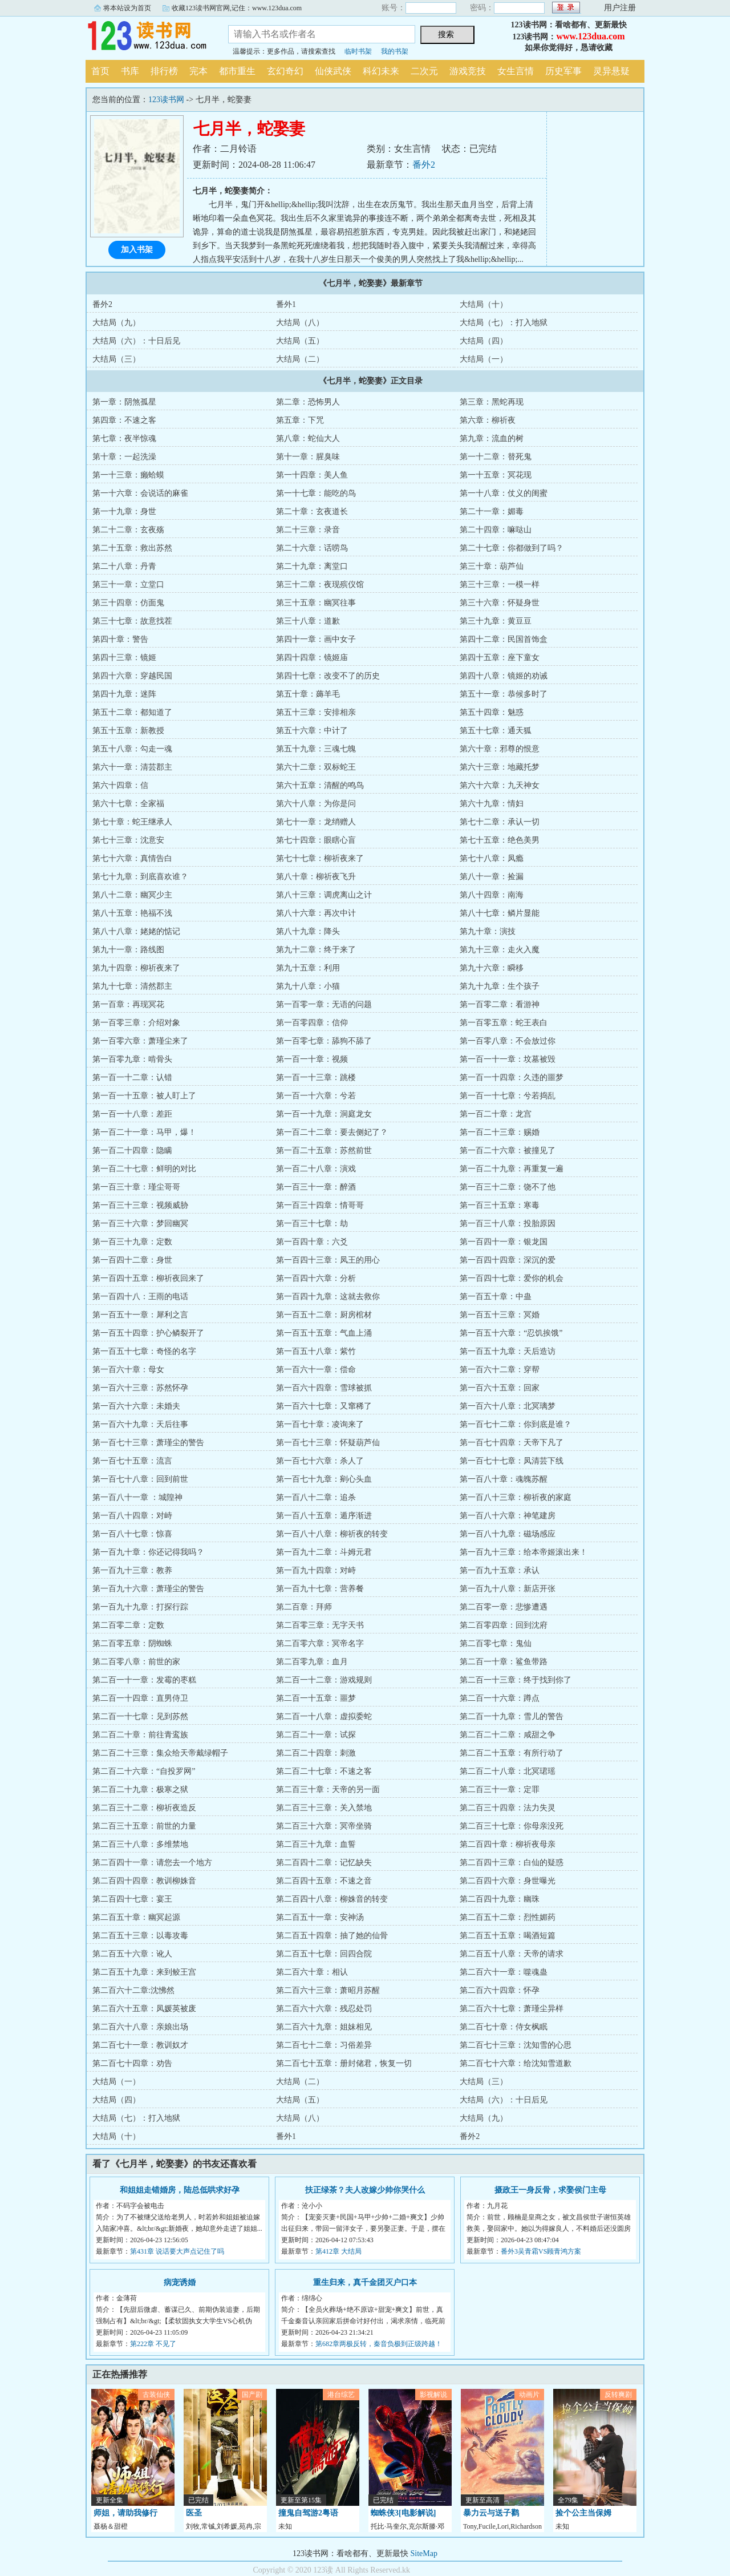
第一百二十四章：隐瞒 (132, 1150)
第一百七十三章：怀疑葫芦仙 (328, 1442)
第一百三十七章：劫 (312, 1223)
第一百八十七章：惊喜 (132, 1534)
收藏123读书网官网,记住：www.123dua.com (237, 8)
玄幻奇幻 (285, 71)
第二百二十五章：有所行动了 (511, 1753)
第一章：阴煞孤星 (124, 402)
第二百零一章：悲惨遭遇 (504, 1607)
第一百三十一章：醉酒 (316, 1187)
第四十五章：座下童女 (500, 657)
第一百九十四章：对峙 (316, 1570)
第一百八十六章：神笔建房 (507, 1515)
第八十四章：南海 (492, 895)
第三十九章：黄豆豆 (496, 621)
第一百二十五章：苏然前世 (324, 1150)
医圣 (194, 2513)
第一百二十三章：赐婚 (500, 1132)
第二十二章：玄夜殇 (128, 529)
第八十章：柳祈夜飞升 (316, 876)
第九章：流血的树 (492, 438)
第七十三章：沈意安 (128, 840)
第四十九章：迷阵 (124, 694)
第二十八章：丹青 (124, 566)
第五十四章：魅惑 (492, 712)
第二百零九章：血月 (312, 1661)
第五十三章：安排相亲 (316, 712)
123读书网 (148, 36)
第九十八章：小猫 (308, 986)
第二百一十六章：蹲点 (500, 1698)
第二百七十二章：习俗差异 (324, 2045)
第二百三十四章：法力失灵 (507, 1807)
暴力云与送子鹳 (491, 2513)
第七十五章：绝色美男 (500, 840)
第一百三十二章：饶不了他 (507, 1187)
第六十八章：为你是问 (316, 803)
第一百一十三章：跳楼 (316, 1077)
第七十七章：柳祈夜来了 (320, 858)
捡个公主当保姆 (583, 2513)
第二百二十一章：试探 (316, 1734)
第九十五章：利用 (308, 968)
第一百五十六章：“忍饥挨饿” (511, 1333)
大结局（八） (300, 322)
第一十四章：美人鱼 (312, 475)
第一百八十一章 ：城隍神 (137, 1497)
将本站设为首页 (127, 8)
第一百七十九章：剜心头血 (324, 1479)
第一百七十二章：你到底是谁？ (515, 1424)
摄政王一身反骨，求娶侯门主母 (550, 2190)
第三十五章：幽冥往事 (316, 602)
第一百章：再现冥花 (128, 1004)
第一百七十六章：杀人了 (320, 1461)
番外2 (423, 164)
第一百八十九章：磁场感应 (507, 1534)
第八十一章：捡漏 (492, 876)
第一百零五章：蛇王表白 (504, 1022)
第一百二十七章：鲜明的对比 (144, 1168)
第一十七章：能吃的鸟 (316, 493)
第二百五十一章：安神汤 (320, 1917)
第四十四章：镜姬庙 (312, 657)
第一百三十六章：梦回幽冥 (140, 1223)
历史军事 (563, 71)
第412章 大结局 (338, 2251)
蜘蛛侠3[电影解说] (403, 2513)
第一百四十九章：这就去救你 (328, 1296)
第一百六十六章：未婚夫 (136, 1406)
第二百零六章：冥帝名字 (320, 1643)
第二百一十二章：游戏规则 (324, 1680)
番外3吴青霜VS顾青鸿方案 (541, 2251)
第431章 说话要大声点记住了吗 (177, 2251)
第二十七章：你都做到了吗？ (511, 548)
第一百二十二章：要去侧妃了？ (332, 1132)
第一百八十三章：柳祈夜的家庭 (515, 1497)
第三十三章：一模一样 (500, 584)
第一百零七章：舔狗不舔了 (324, 1041)
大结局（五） (300, 341)
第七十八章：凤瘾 (492, 858)
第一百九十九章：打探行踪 (140, 1607)
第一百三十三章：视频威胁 (140, 1205)
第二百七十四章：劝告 (132, 2063)
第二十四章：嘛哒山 (496, 529)
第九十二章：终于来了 (316, 949)
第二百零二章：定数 (128, 1625)
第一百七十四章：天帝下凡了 (511, 1442)
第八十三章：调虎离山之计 (324, 895)
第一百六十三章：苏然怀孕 (140, 1388)
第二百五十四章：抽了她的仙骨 (332, 1935)
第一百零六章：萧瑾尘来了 (140, 1041)
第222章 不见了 (153, 2344)
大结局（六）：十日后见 (136, 341)
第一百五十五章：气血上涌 (324, 1333)
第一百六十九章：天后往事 (140, 1424)
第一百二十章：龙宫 (496, 1114)
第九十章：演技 (488, 931)
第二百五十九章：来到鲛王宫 (144, 1972)
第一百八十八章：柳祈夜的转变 (332, 1534)
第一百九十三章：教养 (132, 1570)
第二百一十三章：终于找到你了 (515, 1680)
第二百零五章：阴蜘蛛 (132, 1643)
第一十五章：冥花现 (496, 475)
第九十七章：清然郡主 (132, 986)
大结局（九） (116, 322)
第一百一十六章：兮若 (316, 1095)
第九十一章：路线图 (128, 949)
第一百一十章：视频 (312, 1059)
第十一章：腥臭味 (308, 456)
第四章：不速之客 (124, 420)
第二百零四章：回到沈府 (504, 1625)
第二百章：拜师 (304, 1607)
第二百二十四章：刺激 (316, 1753)
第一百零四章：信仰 (312, 1022)
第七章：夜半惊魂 (124, 438)
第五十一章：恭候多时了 (504, 694)
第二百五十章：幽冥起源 (136, 1917)
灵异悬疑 (611, 71)
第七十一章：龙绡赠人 (316, 822)
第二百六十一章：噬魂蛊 (504, 1972)
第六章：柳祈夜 (488, 420)
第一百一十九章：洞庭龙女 (324, 1114)
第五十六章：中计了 (312, 730)
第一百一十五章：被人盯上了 (144, 1095)
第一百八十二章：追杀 (316, 1497)
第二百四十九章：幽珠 (500, 1899)
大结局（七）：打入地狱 (504, 322)
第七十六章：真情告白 (132, 858)
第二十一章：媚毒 (492, 511)
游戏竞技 (467, 71)
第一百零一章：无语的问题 (324, 1004)
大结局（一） (484, 359)
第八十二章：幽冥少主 (132, 895)
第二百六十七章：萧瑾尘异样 (511, 2008)
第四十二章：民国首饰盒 (504, 639)
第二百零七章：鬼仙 (496, 1643)
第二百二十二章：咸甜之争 (507, 1734)
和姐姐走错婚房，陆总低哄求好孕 (180, 2190)
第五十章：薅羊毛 (308, 694)
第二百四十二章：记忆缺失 (324, 1862)
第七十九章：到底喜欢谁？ (140, 876)
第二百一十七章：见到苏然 (140, 1716)
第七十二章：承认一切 (500, 822)
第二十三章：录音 (308, 529)
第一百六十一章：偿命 (316, 1369)
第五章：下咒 (300, 420)
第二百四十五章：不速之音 (324, 1881)
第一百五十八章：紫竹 (316, 1351)
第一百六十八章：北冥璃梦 (507, 1406)
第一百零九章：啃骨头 (132, 1059)
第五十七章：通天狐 (496, 730)
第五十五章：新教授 (128, 730)
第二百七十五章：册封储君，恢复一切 (344, 2063)
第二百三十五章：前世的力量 (144, 1826)
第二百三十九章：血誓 (316, 1844)
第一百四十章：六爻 (312, 1242)
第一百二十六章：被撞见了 (507, 1150)
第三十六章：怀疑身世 (500, 602)
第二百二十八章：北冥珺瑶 (507, 1771)
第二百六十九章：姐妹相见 (324, 2027)
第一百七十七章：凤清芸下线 (511, 1461)
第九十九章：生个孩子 (500, 986)
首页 (100, 71)
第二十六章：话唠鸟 (312, 548)
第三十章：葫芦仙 (492, 566)
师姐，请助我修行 (125, 2513)
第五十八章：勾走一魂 (132, 749)
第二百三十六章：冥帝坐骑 (324, 1826)
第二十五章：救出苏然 (132, 548)
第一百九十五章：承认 (500, 1570)
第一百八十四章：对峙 (132, 1515)
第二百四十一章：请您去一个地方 (152, 1862)
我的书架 (394, 51)
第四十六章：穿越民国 (132, 676)
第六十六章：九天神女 (500, 785)
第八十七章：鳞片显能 (500, 913)
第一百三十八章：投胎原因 (507, 1223)
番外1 (286, 304)
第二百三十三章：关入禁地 (324, 1807)
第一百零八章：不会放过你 (507, 1041)
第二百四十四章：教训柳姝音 (144, 1881)
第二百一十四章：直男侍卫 (140, 1698)
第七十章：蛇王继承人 (132, 822)
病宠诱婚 (180, 2282)
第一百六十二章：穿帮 (500, 1369)
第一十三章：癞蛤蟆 (128, 475)
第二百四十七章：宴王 (132, 1899)
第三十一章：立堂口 (128, 584)
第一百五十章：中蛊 (496, 1296)
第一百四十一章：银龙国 (504, 1242)
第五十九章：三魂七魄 (316, 749)
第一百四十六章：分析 (316, 1278)
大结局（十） (484, 304)
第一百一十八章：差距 (132, 1114)
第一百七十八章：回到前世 (140, 1479)
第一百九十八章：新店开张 (507, 1588)
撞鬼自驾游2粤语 (308, 2513)
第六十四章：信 (120, 785)
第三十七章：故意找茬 (132, 621)
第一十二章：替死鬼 (496, 456)
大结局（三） (116, 359)
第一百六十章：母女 (128, 1369)
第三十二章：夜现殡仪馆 (320, 584)
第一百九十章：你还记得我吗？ (148, 1552)
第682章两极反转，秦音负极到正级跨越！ (378, 2344)
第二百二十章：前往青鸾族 (140, 1734)
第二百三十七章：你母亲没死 (511, 1826)
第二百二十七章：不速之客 (324, 1771)
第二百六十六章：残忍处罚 (324, 2008)
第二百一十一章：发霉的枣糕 (144, 1680)
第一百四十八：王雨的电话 (140, 1296)
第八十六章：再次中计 (316, 913)
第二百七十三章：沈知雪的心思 (515, 2045)
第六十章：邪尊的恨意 (500, 749)
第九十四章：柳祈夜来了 (136, 968)
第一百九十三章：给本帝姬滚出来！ (523, 1552)
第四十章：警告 (120, 639)
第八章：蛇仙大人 (308, 438)
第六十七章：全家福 (128, 803)
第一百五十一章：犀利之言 (140, 1315)
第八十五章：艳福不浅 (132, 913)
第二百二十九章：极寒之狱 (140, 1789)
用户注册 (620, 7)
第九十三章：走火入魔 (500, 949)
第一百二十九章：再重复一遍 (511, 1168)
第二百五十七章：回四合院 (324, 1954)
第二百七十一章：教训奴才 (140, 2045)
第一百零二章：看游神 (500, 1004)
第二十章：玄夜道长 (312, 511)
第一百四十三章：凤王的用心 (328, 1260)
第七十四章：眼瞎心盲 (316, 840)
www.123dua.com (590, 36)
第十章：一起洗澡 (124, 456)
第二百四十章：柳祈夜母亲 (507, 1844)
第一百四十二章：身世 (132, 1260)
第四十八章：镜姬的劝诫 (504, 676)
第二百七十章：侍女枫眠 (504, 2027)
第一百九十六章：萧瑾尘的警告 (148, 1588)
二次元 (424, 71)
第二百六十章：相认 (312, 1972)
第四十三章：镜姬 (124, 657)
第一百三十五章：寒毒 (500, 1205)
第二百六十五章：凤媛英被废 (144, 2008)
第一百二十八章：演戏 (316, 1168)
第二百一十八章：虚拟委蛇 (324, 1716)
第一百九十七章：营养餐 (320, 1588)
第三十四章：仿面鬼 (128, 602)
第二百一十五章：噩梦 (316, 1698)
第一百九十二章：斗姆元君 (324, 1552)
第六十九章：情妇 (492, 803)
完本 (198, 71)
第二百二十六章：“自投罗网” (143, 1771)
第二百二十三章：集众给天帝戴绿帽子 (160, 1753)
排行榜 (164, 71)
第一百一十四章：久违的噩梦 (511, 1077)
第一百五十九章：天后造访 (507, 1351)
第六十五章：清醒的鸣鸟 (320, 785)
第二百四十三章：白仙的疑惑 (511, 1862)
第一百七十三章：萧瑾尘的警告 (148, 1442)
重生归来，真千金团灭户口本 (365, 2282)
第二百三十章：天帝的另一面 (328, 1789)
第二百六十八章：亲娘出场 (140, 2027)
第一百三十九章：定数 (132, 1242)
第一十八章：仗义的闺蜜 (504, 493)
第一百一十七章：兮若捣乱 (507, 1095)
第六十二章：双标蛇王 (316, 767)
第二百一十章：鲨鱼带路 (504, 1661)
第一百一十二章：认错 (132, 1077)
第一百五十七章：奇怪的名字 (144, 1351)
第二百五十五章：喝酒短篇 (507, 1935)
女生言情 (515, 71)
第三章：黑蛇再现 (492, 402)
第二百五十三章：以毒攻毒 (140, 1935)
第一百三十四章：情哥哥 (320, 1205)
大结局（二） (300, 359)
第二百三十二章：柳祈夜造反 (144, 1807)
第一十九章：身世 (124, 511)
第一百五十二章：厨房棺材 (324, 1315)
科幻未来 (381, 71)
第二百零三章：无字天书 (320, 1625)
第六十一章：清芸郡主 (132, 767)
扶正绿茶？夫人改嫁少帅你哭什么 (365, 2190)
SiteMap (424, 2553)
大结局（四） (484, 341)
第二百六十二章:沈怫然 (133, 1990)
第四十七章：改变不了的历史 (328, 676)
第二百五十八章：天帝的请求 (511, 1954)
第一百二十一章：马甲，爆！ (144, 1132)
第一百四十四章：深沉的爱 (507, 1260)
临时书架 (358, 51)
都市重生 (237, 71)
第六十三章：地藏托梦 (500, 767)
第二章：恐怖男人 (308, 402)
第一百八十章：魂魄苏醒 (504, 1479)
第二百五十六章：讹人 (132, 1954)
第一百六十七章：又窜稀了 (324, 1406)
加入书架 (137, 249)
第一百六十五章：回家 (500, 1388)
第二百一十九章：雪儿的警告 (511, 1716)
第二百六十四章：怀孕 (500, 1990)
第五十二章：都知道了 (132, 712)
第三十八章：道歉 (308, 621)
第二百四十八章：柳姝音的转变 (332, 1899)
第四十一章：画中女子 (316, 639)
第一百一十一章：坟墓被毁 (507, 1059)
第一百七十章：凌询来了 (320, 1424)
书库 (130, 71)
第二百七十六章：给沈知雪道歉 (515, 2063)
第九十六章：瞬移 (492, 968)
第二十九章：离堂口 (312, 566)
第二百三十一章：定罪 (500, 1789)
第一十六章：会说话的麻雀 (140, 493)
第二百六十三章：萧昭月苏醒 (328, 1990)
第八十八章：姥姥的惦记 (136, 931)
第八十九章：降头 (308, 931)
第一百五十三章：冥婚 (500, 1315)
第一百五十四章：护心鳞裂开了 (148, 1333)
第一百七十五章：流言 (132, 1461)
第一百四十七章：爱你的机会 (511, 1278)
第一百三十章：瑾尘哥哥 (136, 1187)
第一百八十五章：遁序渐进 (324, 1515)
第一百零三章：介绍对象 (136, 1022)
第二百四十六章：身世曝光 (507, 1881)
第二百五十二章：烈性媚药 (507, 1917)
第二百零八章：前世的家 (136, 1661)
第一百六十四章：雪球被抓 (324, 1388)
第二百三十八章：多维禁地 (140, 1844)
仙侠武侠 (333, 71)
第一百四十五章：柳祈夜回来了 (148, 1278)
